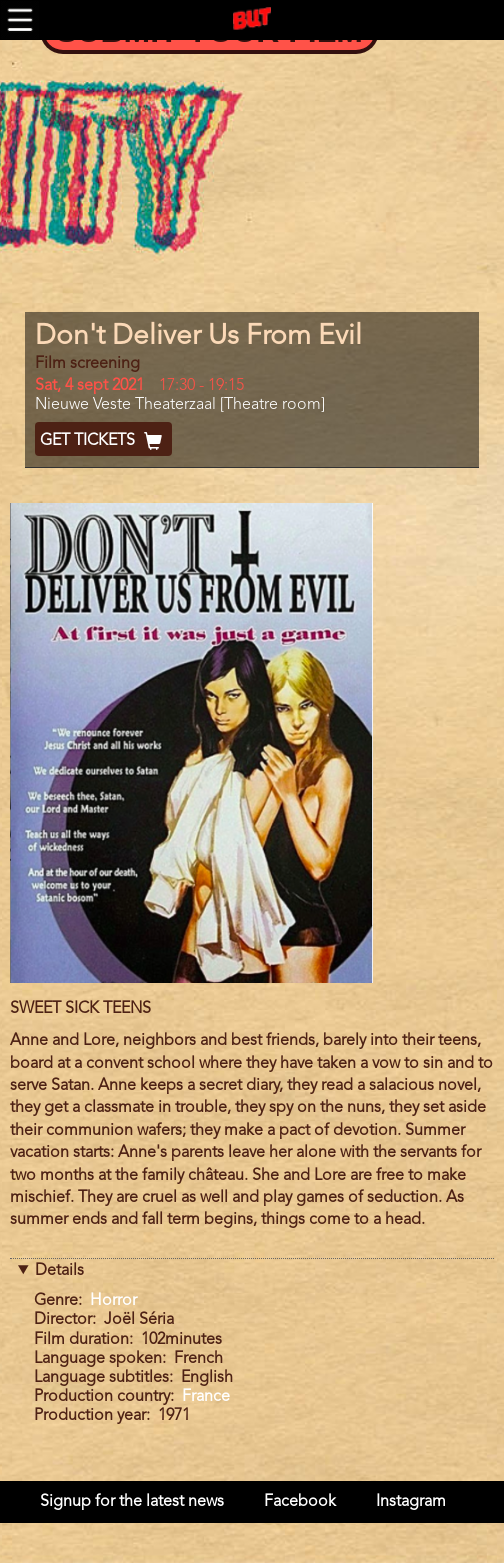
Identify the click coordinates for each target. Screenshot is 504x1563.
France (206, 1397)
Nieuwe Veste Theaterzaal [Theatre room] (180, 405)
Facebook (300, 1502)
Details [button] (59, 1271)
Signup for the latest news (132, 1502)
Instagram (411, 1502)
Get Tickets (103, 441)
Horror (113, 1301)
